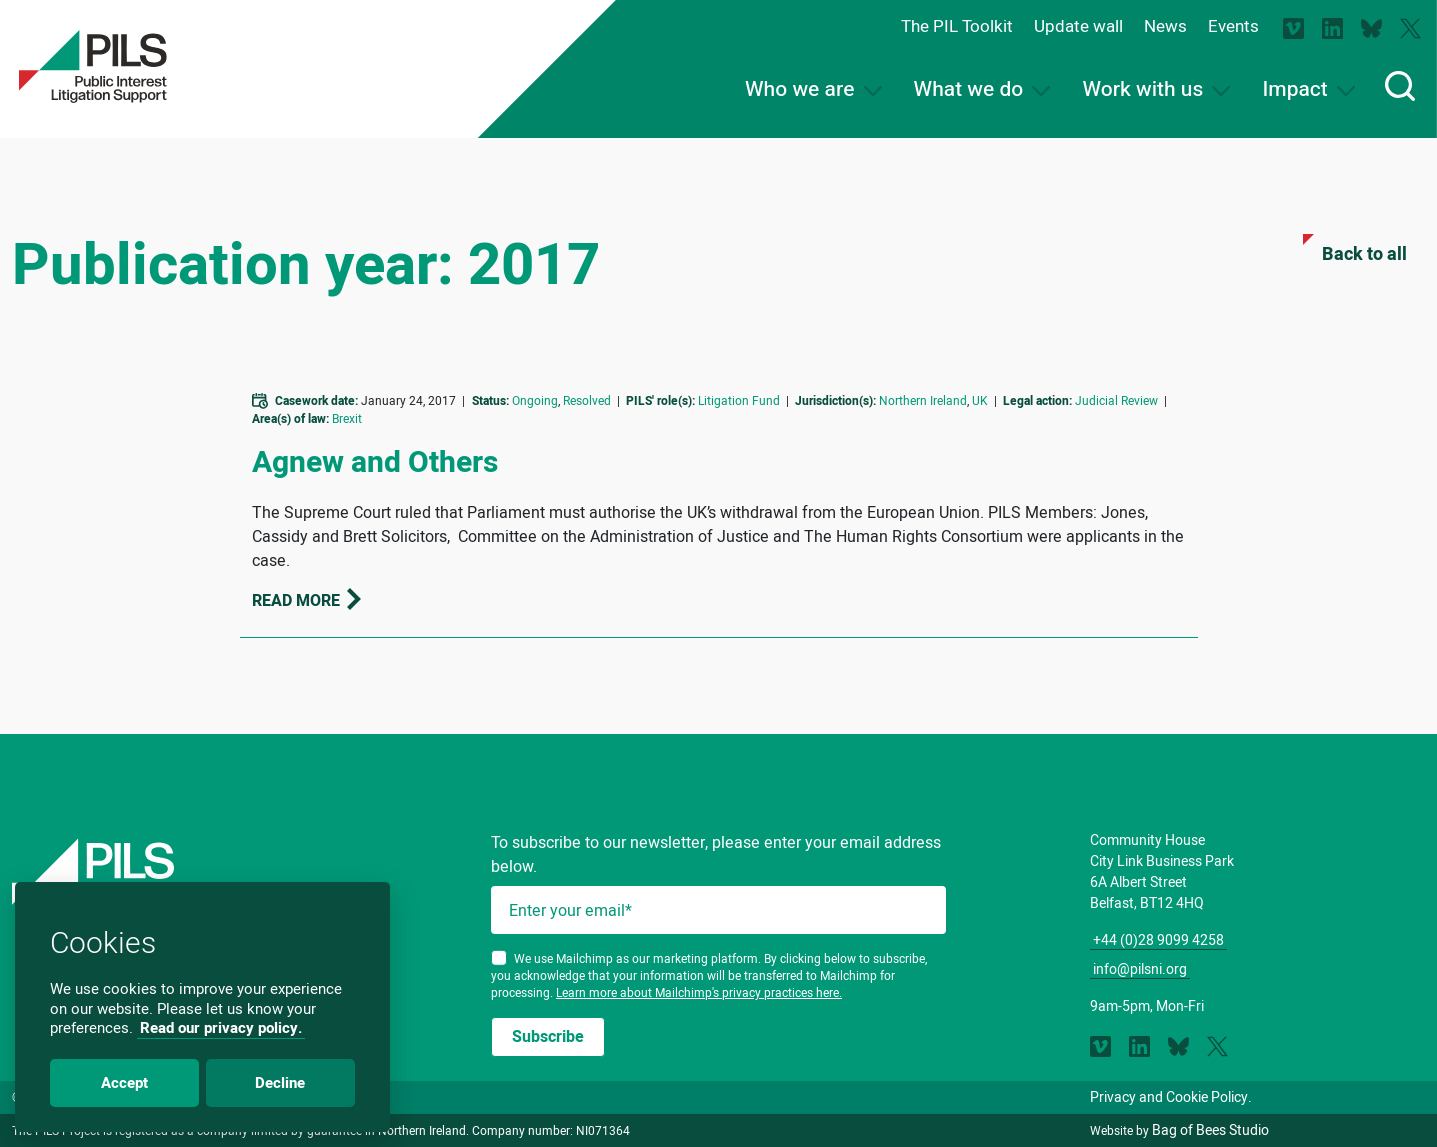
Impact (1308, 89)
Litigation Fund (739, 400)
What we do (982, 89)
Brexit (347, 418)
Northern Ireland (923, 400)
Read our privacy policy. (221, 1028)
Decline (280, 1083)
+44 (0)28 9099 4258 (1158, 940)
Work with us (1156, 89)
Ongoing (535, 400)
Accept (124, 1083)
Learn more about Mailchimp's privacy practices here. (699, 992)
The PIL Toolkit (957, 26)
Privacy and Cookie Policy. (1171, 1097)
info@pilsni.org (1140, 969)
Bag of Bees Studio (1210, 1130)
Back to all (1354, 250)
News (1165, 26)
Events (1233, 26)
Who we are (813, 89)
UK (980, 400)
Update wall (1078, 26)
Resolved (587, 400)
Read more (308, 600)
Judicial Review (1116, 400)
